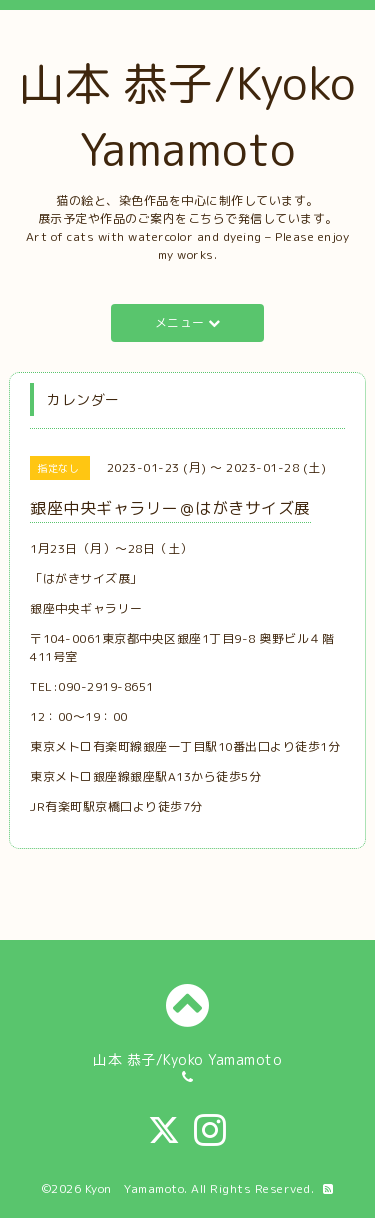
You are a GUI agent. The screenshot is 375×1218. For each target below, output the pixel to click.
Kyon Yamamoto (135, 1188)
